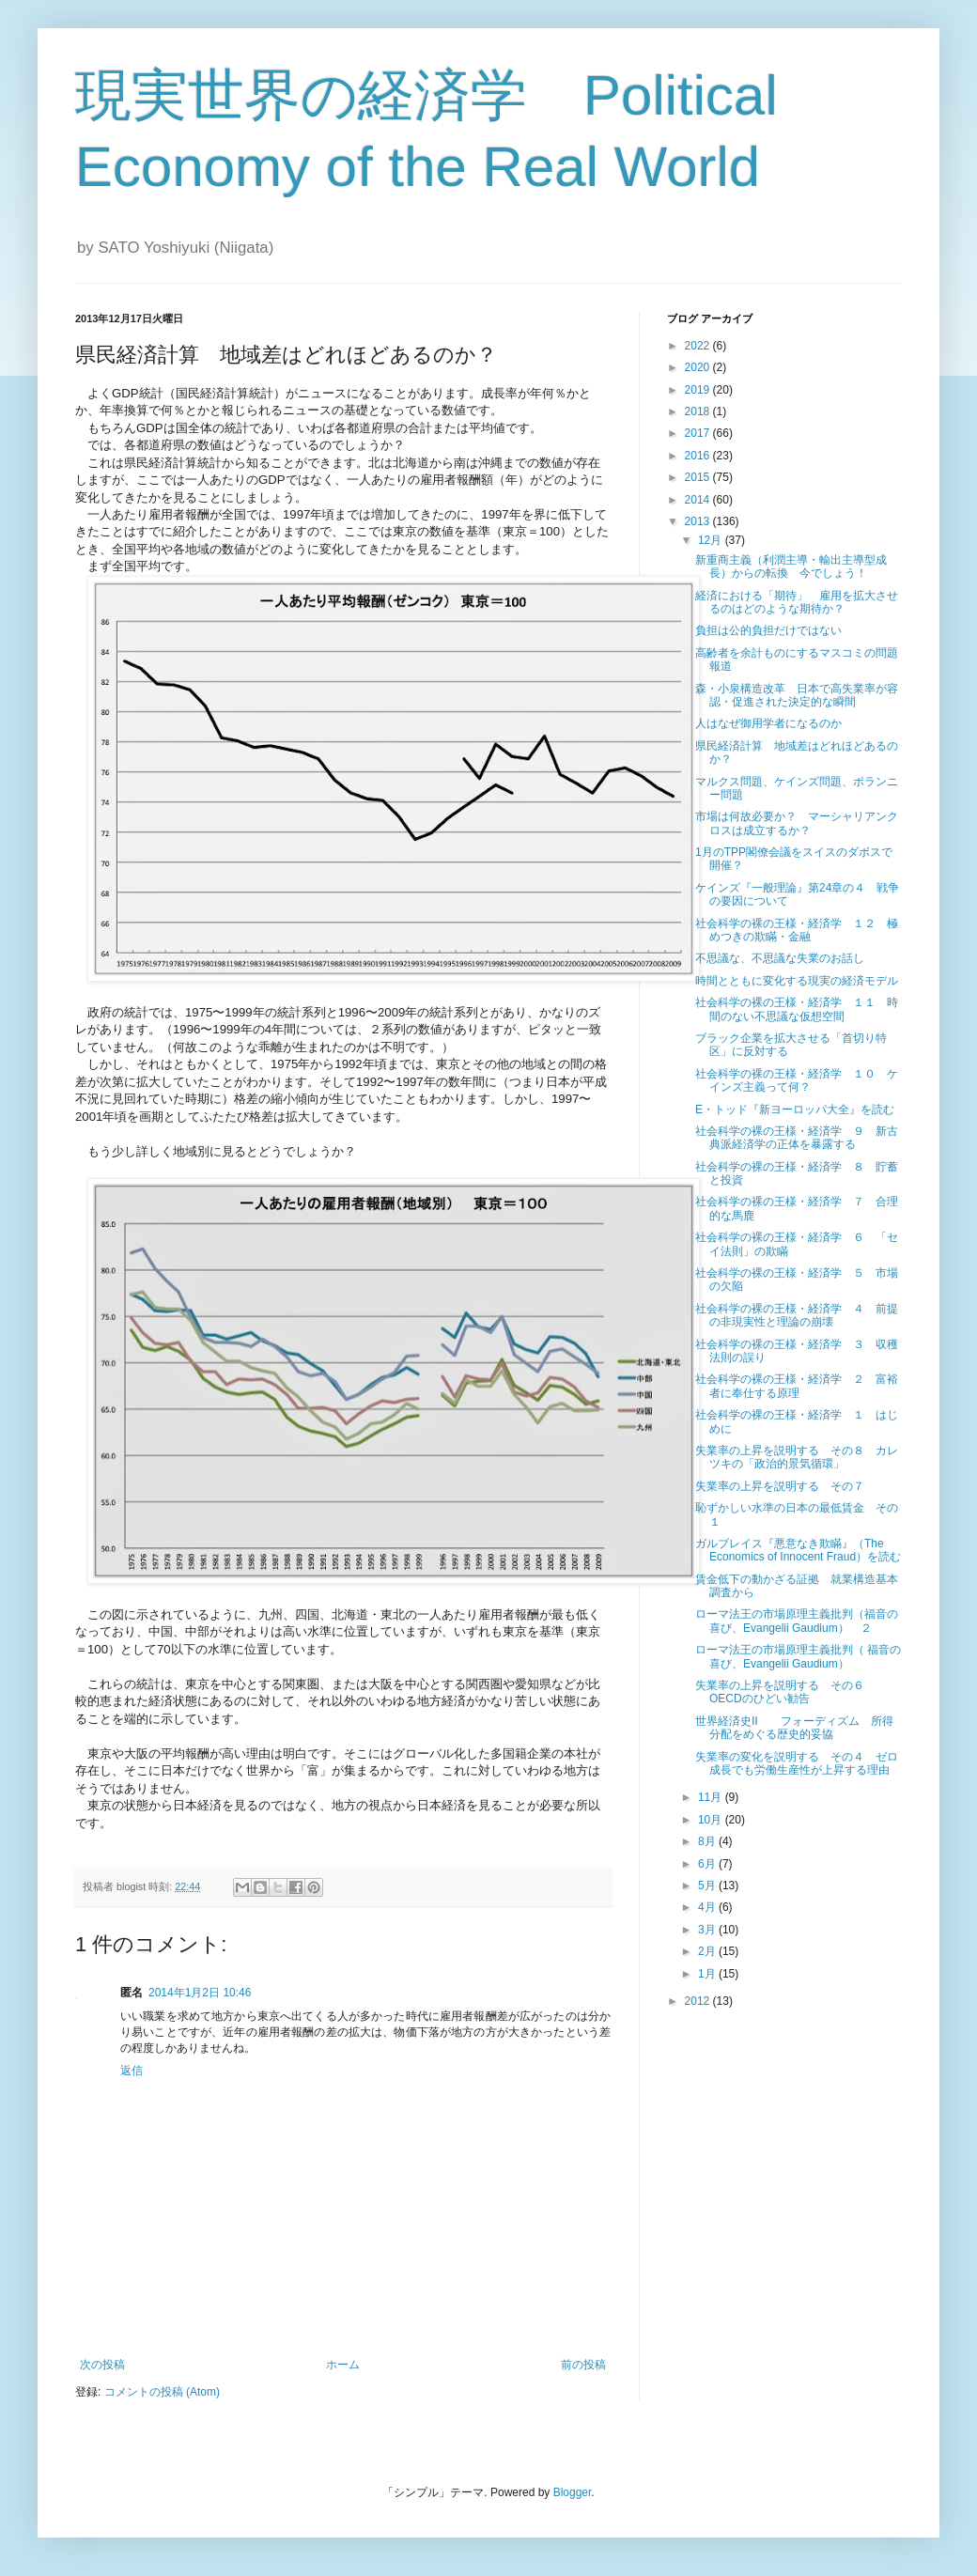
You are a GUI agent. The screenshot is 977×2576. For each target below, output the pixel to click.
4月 (708, 1907)
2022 (699, 345)
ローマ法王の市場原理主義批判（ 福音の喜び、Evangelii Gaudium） (798, 1656)
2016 (699, 455)
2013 (699, 521)
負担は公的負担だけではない (768, 630)
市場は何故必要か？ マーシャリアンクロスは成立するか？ (796, 823)
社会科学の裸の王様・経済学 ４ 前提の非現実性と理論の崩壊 (796, 1315)
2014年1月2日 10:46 (199, 1992)
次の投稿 (102, 2364)
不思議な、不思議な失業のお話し (779, 958)
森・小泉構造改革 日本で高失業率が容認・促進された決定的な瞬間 (796, 695)
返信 (131, 2070)
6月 (708, 1863)
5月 (708, 1885)
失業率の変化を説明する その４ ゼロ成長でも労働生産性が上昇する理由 (796, 1763)
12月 (711, 540)
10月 (711, 1819)
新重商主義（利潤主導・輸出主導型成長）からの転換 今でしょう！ (791, 566)
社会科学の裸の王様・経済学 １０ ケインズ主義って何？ (796, 1080)
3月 (708, 1929)
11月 (711, 1797)
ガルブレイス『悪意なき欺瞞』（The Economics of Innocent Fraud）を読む (798, 1550)
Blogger (572, 2492)
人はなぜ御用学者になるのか (768, 723)
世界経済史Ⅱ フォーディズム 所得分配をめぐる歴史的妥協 (794, 1728)
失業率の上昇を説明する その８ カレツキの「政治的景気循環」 (796, 1457)
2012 (699, 2001)
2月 (708, 1951)
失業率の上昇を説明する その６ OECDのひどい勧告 (785, 1692)
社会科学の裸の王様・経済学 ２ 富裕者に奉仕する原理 (796, 1386)
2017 (699, 433)
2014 (699, 499)
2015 (699, 477)
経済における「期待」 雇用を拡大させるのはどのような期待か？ (796, 602)
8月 (708, 1841)
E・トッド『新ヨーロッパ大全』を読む (794, 1109)
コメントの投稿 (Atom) (162, 2391)
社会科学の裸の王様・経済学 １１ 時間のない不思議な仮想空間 (796, 1009)
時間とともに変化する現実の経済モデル (796, 980)
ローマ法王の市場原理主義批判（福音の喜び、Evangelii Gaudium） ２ (796, 1620)
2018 (699, 411)
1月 (708, 1973)
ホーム (343, 2364)
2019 (699, 389)
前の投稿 (583, 2364)
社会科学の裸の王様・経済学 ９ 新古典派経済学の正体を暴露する (796, 1138)
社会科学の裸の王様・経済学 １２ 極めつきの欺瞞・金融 (796, 930)
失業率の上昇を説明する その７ (779, 1486)
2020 (699, 367)
